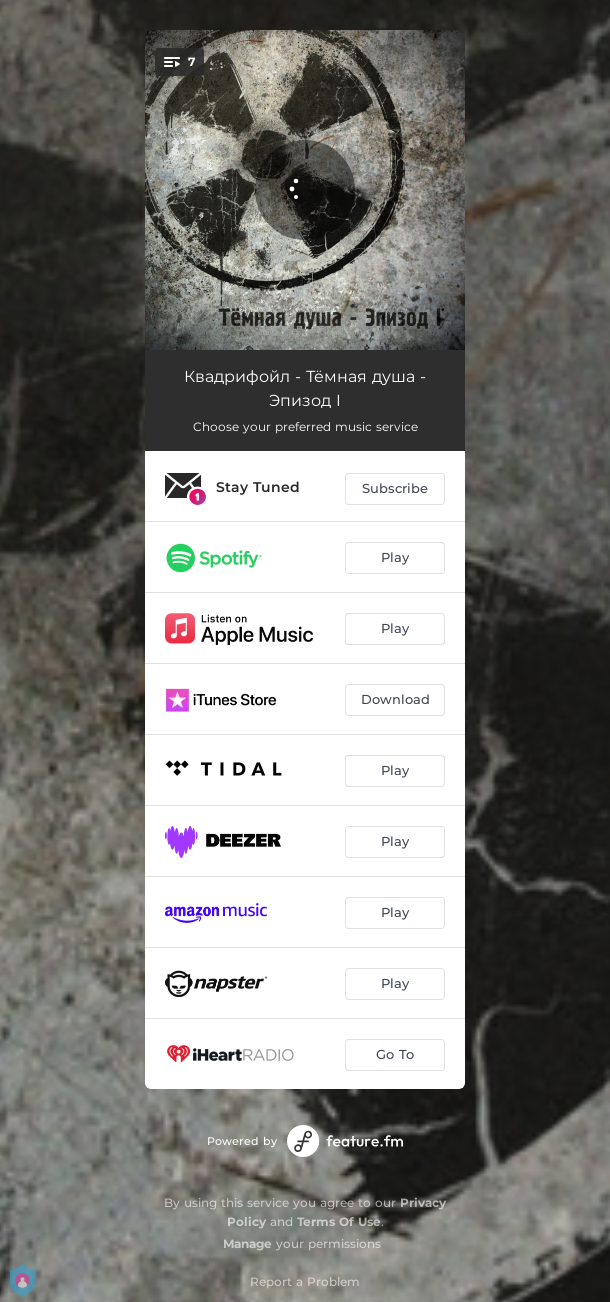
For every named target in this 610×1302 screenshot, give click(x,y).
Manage (247, 1243)
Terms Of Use (339, 1221)
